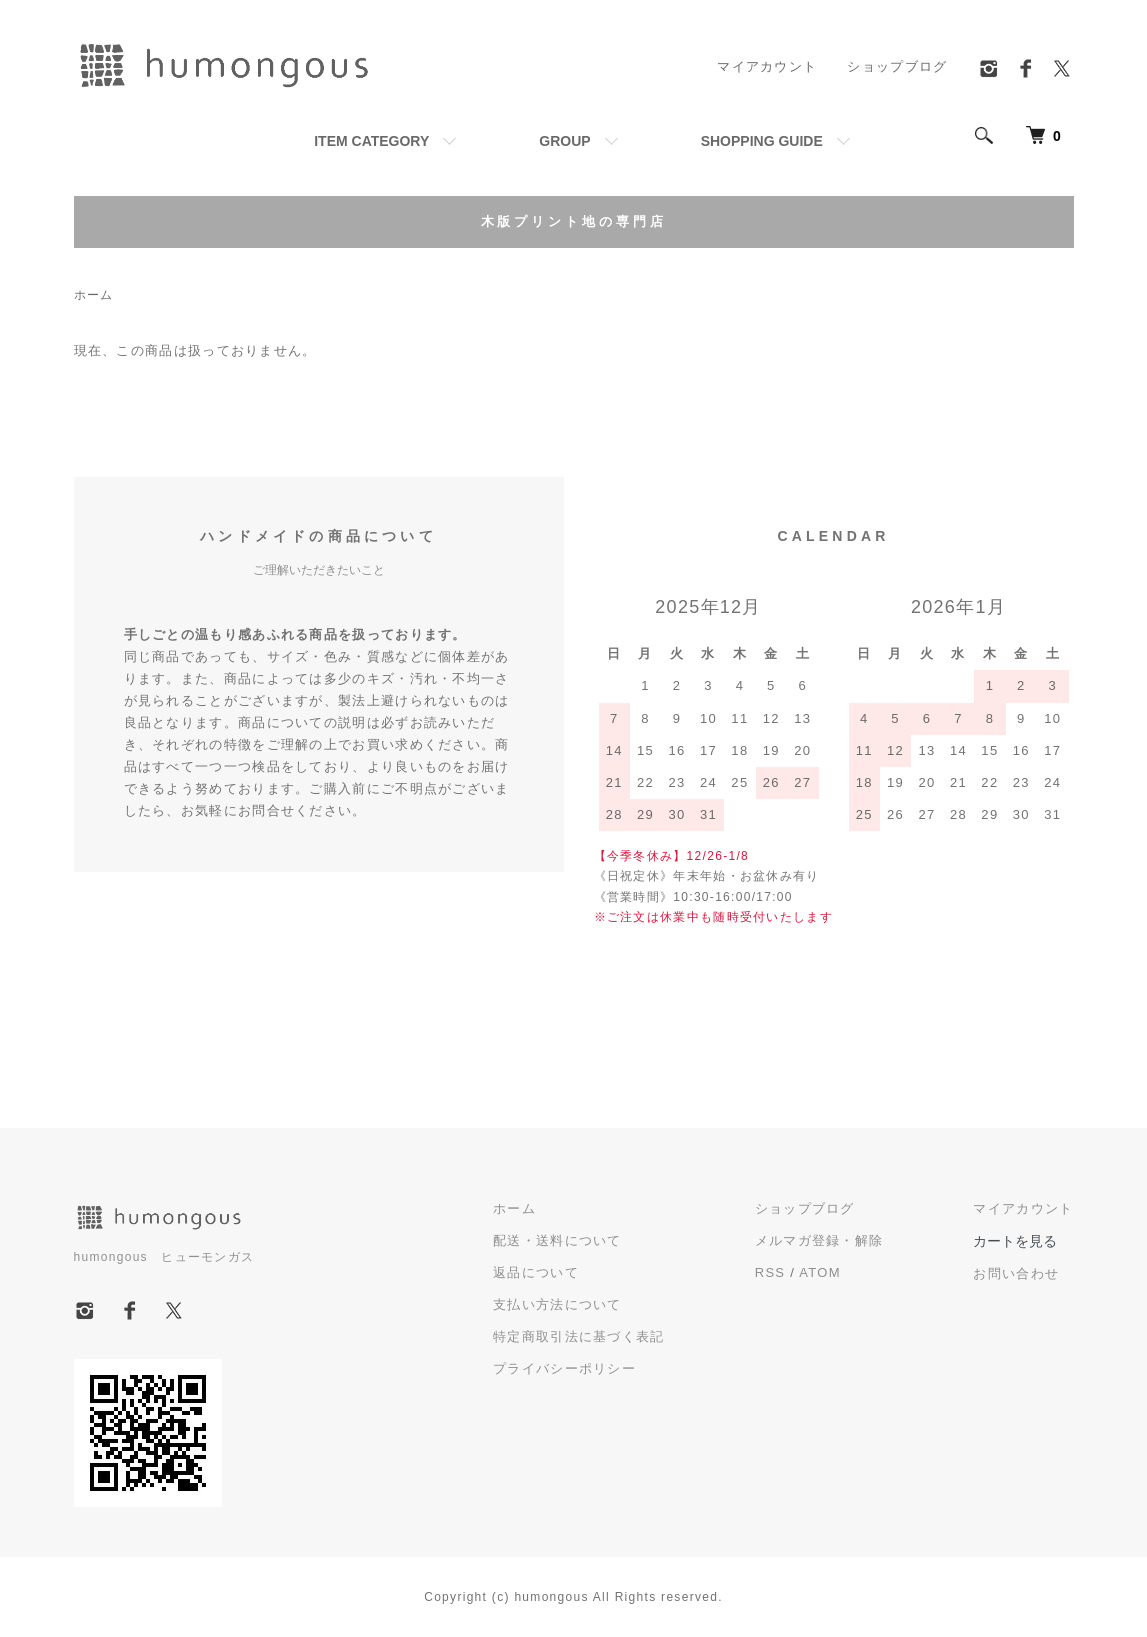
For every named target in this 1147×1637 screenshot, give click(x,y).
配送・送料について (557, 1240)
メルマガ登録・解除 (819, 1240)
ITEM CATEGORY (371, 141)
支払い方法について (557, 1304)
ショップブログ (897, 66)
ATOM (820, 1272)
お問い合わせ (1016, 1273)
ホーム (94, 295)
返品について (536, 1272)
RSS (770, 1272)
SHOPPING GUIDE (762, 141)
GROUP (564, 141)
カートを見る (1015, 1241)
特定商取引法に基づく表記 (579, 1336)
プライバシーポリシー (564, 1368)
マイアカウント (767, 66)
